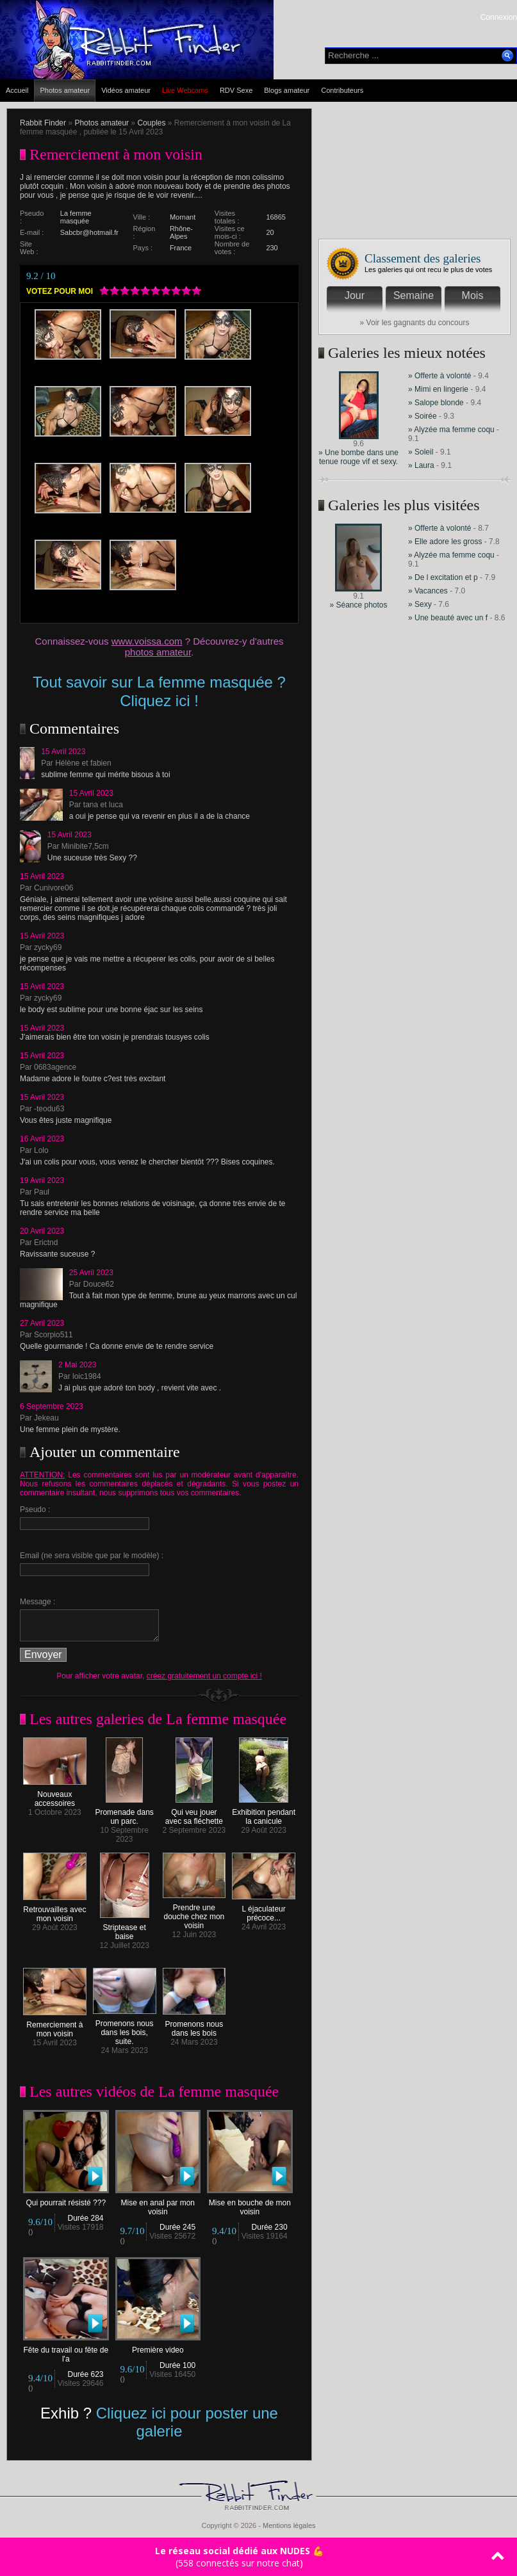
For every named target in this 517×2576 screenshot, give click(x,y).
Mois (473, 295)
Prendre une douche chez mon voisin (194, 1913)
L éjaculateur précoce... (263, 1909)
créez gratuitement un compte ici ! (204, 1675)
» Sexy (421, 604)
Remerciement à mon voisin (54, 2025)
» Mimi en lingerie (439, 389)
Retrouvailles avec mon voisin (54, 1910)
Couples (151, 122)
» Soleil (420, 451)
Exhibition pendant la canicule (263, 1813)
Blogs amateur (286, 90)
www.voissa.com (147, 641)
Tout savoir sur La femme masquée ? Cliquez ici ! (159, 691)
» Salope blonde (436, 402)
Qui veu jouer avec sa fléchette (194, 1813)
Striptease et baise (124, 1928)
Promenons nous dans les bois (194, 2025)
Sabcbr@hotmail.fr (89, 232)
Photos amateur (65, 90)
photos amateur (158, 652)
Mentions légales (289, 2525)
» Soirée (423, 416)
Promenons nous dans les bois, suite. (124, 2029)
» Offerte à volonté (440, 375)
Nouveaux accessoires (54, 1795)
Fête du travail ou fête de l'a (66, 2351)
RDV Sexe (236, 90)
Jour (355, 295)
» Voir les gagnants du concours (415, 322)
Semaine (413, 295)
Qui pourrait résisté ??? (66, 2199)
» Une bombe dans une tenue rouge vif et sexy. (358, 457)
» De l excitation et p (443, 577)
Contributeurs (342, 90)
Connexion (498, 17)
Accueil (17, 90)
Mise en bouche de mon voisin (250, 2203)
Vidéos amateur (126, 90)
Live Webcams (185, 90)
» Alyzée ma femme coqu (451, 429)
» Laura (421, 465)
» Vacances (429, 590)
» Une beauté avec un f (448, 617)
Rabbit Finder (43, 122)
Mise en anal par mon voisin (158, 2203)
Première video (158, 2347)
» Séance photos (358, 604)
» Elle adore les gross (445, 541)
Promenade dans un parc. (124, 1813)
